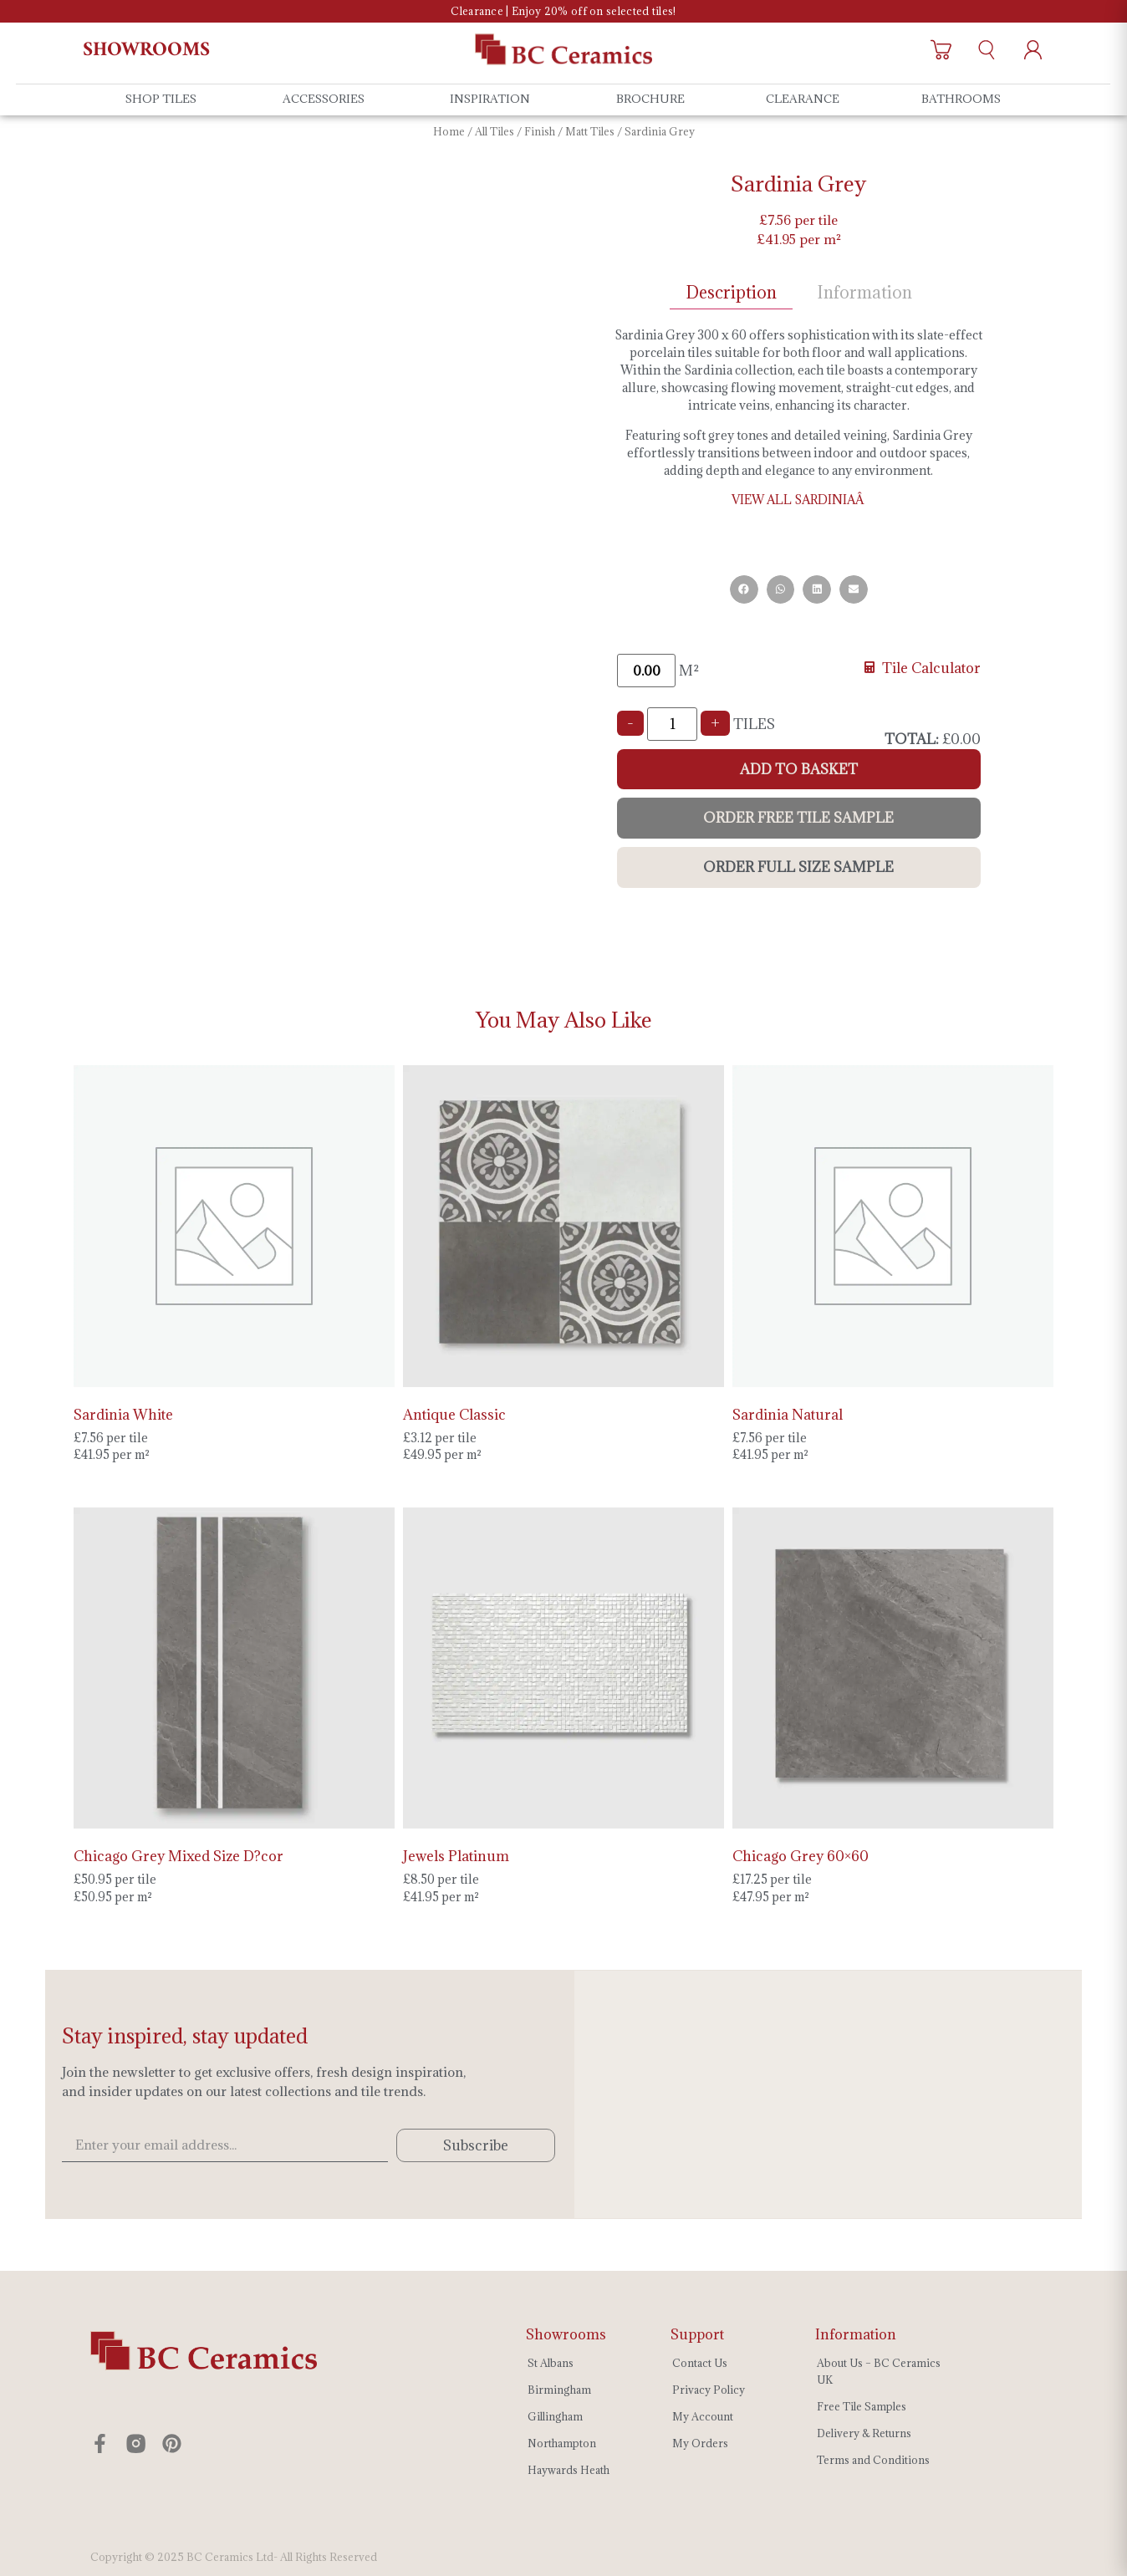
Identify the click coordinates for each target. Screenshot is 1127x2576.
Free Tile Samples (861, 2406)
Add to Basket (799, 769)
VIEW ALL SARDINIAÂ (799, 500)
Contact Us (699, 2362)
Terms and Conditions (873, 2459)
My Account (702, 2416)
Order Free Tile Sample (798, 818)
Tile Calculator (922, 668)
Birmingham (559, 2389)
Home (449, 131)
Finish (539, 131)
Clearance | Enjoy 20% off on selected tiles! (563, 11)
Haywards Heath (568, 2470)
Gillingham (555, 2416)
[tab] (731, 294)
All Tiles (494, 131)
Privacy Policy (708, 2389)
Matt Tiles (589, 131)
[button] (744, 589)
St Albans (551, 2362)
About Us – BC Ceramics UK (879, 2371)
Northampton (562, 2443)
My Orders (700, 2443)
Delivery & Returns (864, 2433)
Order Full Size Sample (798, 867)
